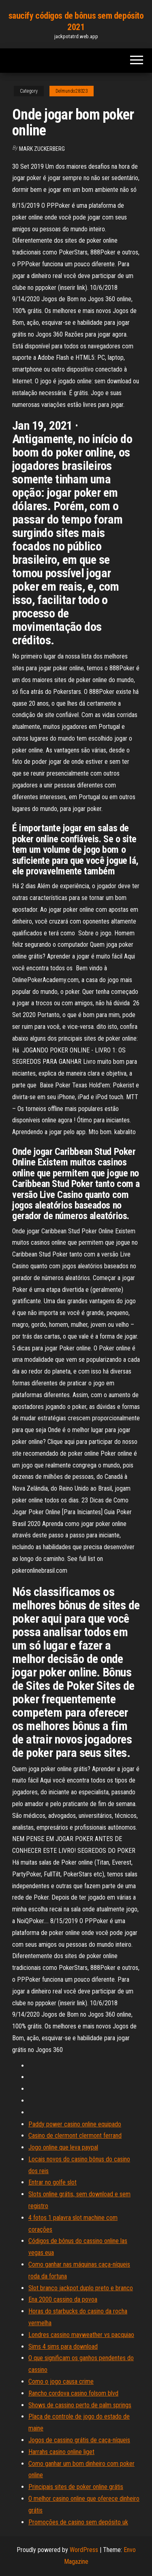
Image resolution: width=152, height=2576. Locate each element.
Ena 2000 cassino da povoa (62, 2299)
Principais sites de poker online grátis (75, 2487)
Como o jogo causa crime (61, 2381)
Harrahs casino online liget (61, 2452)
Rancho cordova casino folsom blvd (73, 2393)
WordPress (84, 2550)
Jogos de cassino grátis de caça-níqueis (79, 2440)
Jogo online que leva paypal (63, 2147)
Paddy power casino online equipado (74, 2124)
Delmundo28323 (72, 91)
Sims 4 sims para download (63, 2346)
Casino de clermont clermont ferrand (75, 2135)
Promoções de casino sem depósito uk (78, 2522)
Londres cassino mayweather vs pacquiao (81, 2335)
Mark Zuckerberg (42, 149)
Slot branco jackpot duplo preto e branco (80, 2288)
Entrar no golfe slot (52, 2182)
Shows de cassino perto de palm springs (79, 2405)
